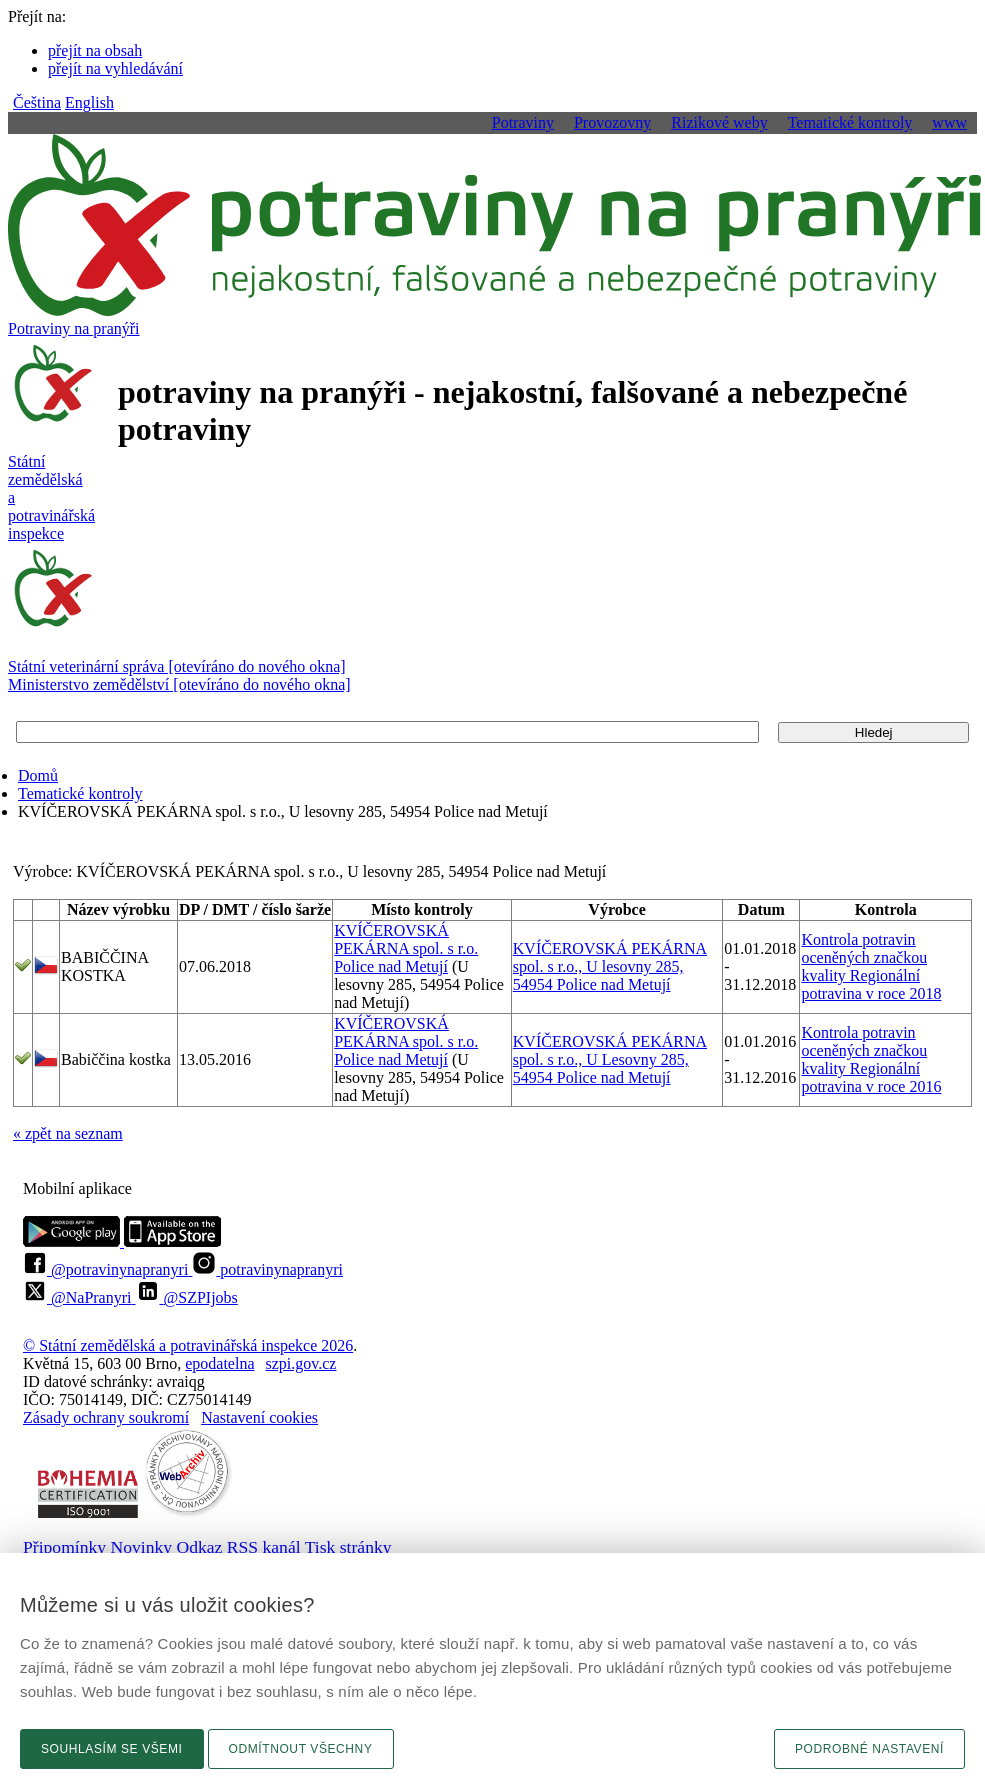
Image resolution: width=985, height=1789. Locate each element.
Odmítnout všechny (301, 1749)
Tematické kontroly (80, 793)
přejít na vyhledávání (115, 68)
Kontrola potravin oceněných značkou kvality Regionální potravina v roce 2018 (871, 966)
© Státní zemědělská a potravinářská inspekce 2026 (188, 1345)
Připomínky (64, 1547)
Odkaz (199, 1547)
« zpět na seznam (68, 1133)
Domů (38, 775)
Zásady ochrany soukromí (106, 1417)
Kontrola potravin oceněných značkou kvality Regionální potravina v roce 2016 (871, 1059)
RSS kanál (264, 1547)
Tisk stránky (348, 1547)
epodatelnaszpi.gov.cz (260, 1363)
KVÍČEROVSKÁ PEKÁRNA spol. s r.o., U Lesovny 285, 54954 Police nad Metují (610, 1059)
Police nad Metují (391, 966)
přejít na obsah (95, 50)
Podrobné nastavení (869, 1749)
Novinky (142, 1547)
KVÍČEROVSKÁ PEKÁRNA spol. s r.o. (406, 939)
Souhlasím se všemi (112, 1749)
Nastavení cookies (259, 1417)
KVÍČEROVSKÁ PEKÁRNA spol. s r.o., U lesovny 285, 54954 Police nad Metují (610, 966)
